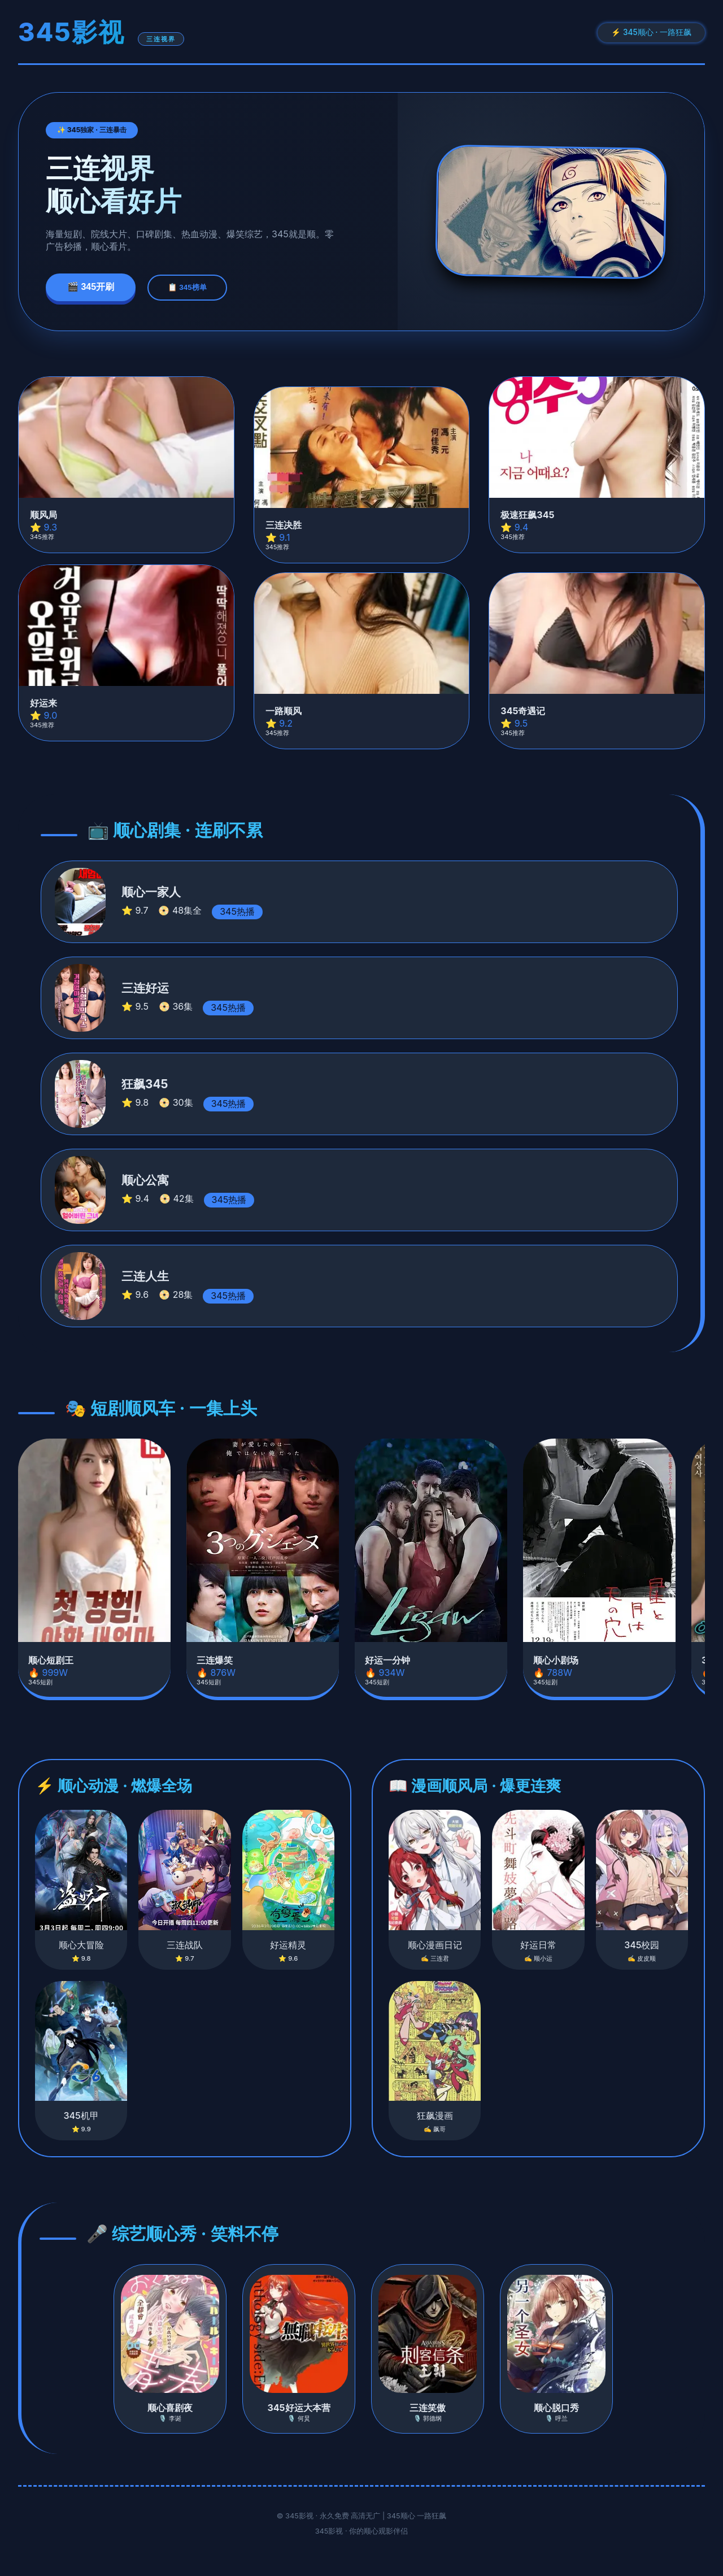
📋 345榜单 (187, 287)
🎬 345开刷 (90, 287)
